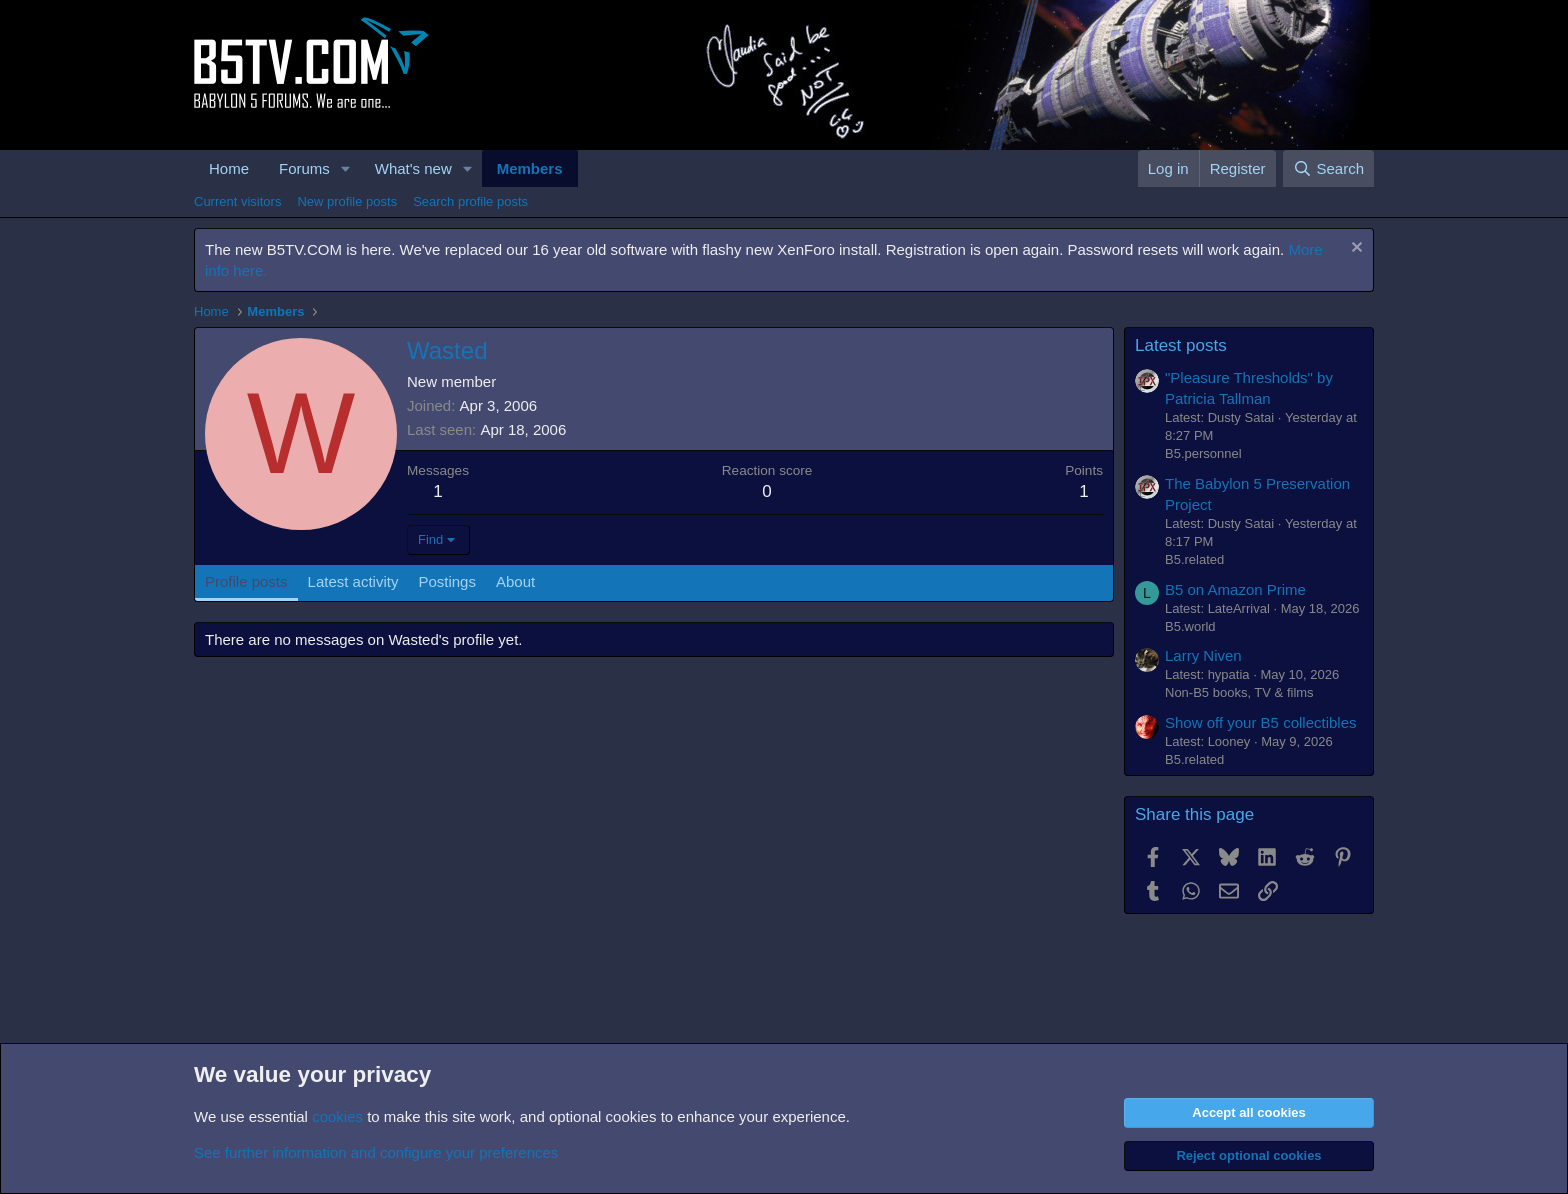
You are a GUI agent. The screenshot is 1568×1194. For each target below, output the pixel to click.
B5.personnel (1203, 453)
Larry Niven (1203, 655)
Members (530, 168)
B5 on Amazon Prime (1235, 589)
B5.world (1190, 626)
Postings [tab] (447, 581)
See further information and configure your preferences (376, 1152)
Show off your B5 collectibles (1261, 722)
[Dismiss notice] (1354, 249)
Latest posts (1181, 345)
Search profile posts (470, 201)
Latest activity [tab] (353, 581)
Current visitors (237, 201)
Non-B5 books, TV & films (1239, 692)
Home (229, 168)
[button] (346, 168)
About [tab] (515, 581)
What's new (413, 168)
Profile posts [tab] (246, 581)
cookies (337, 1116)
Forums (304, 168)
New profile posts (347, 201)
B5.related (1194, 559)
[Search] (1328, 168)
